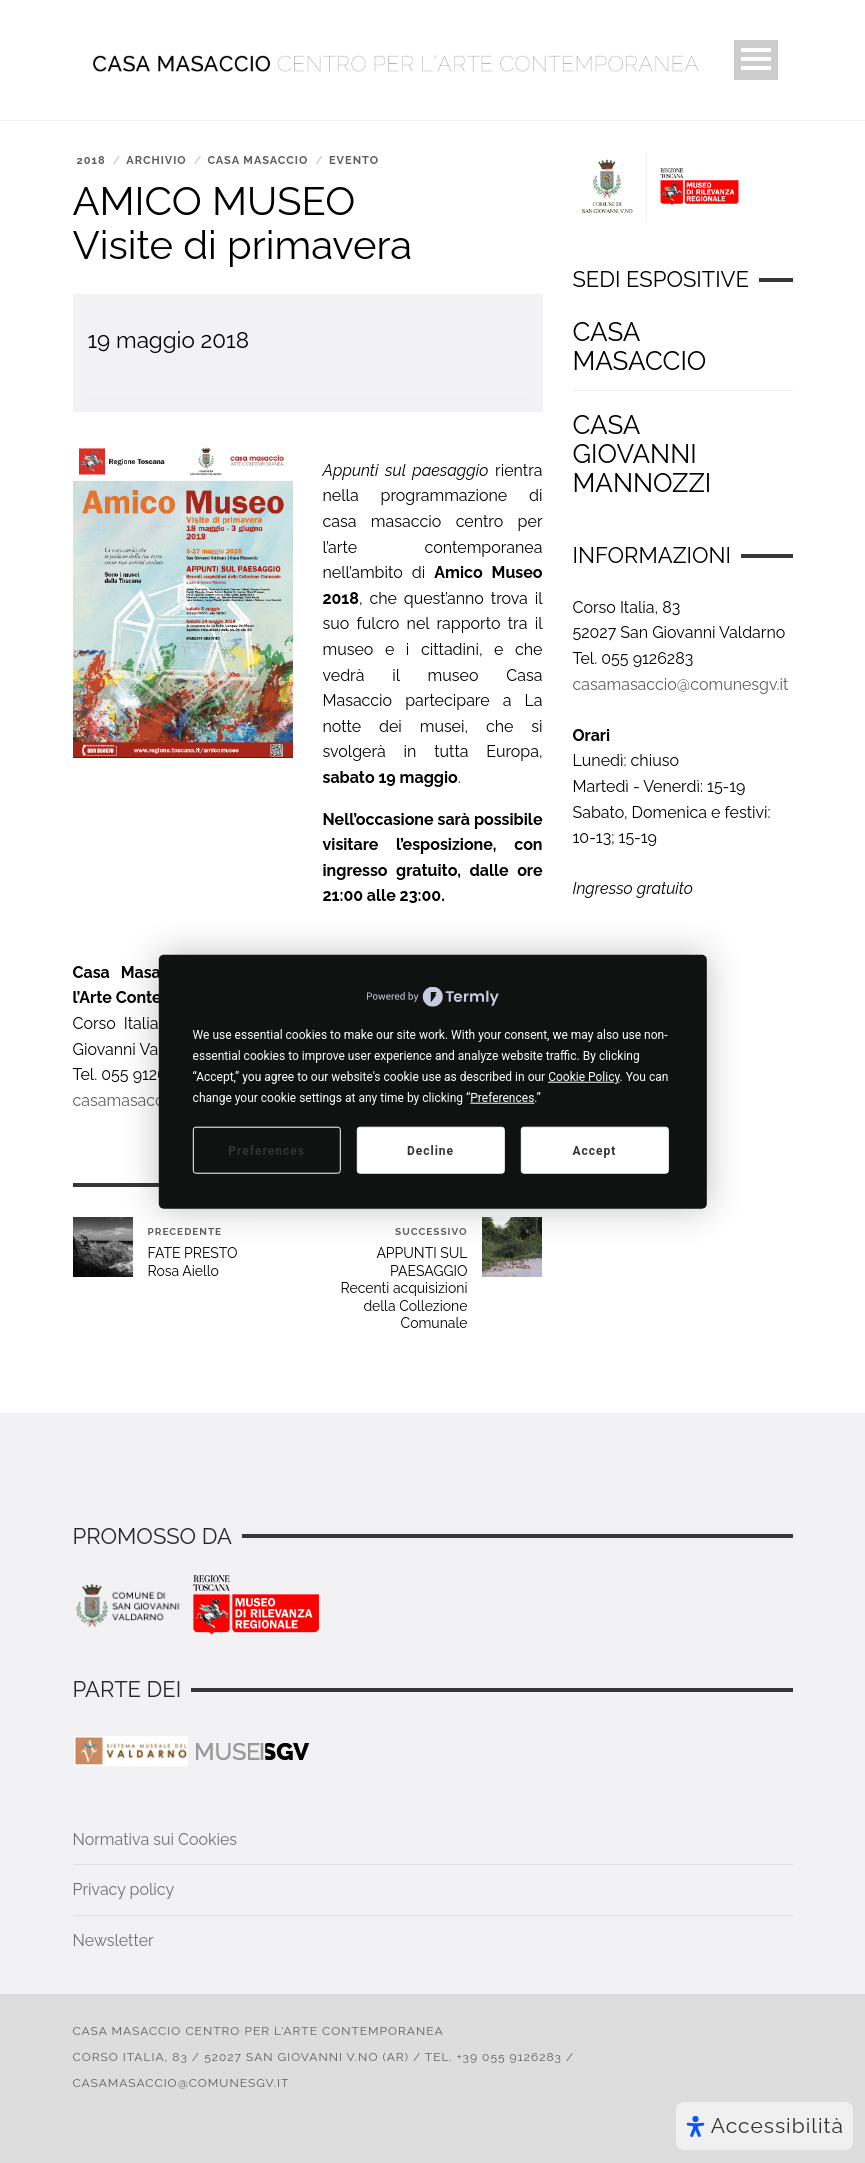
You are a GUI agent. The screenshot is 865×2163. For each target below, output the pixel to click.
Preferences (266, 1150)
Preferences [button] (502, 1098)
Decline (430, 1150)
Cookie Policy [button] (583, 1077)
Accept (594, 1150)
